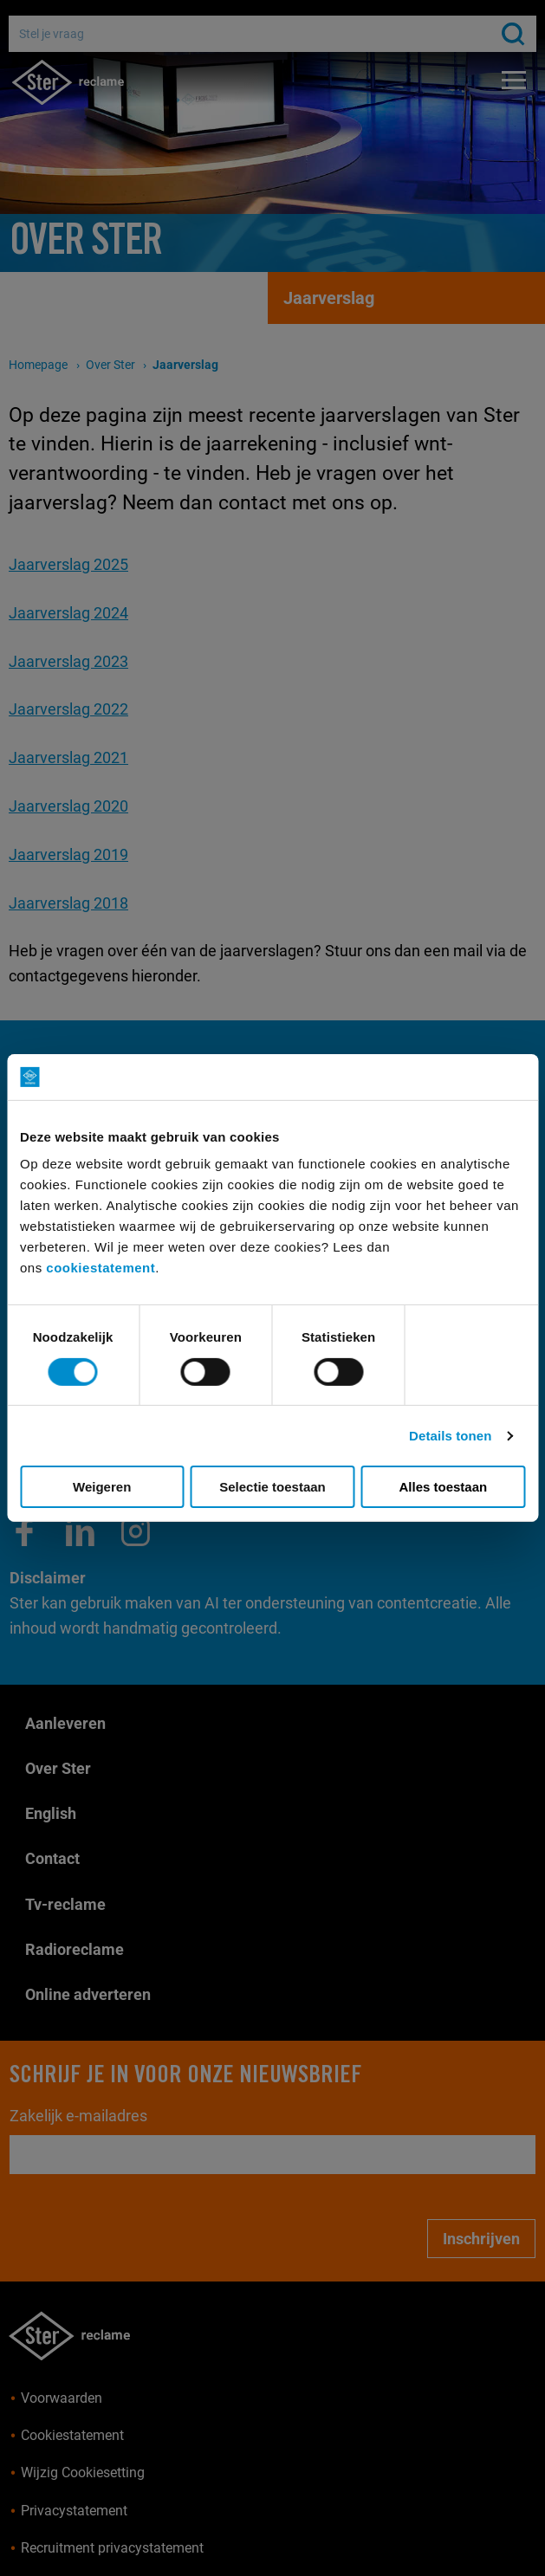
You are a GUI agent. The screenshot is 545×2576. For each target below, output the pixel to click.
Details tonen (450, 1435)
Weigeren (102, 1486)
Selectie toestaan (272, 1486)
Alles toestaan (443, 1486)
